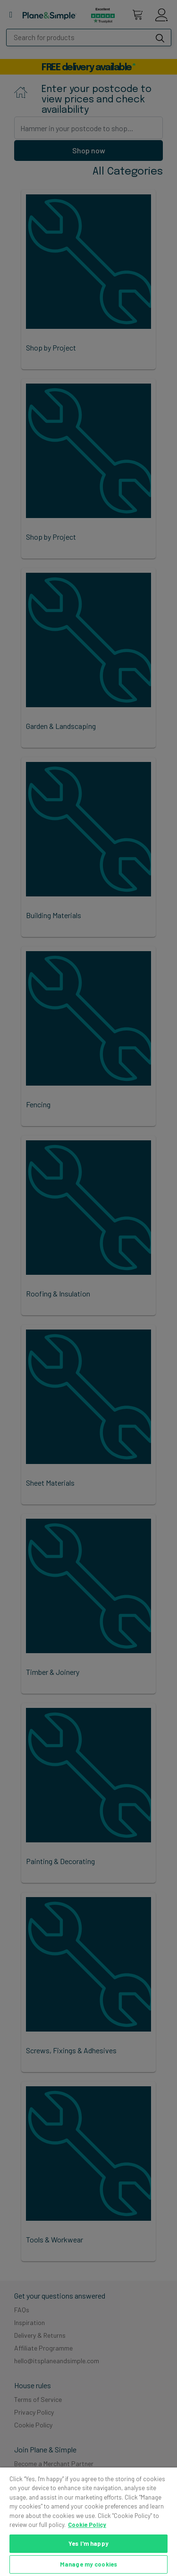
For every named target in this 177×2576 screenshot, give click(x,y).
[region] (88, 2521)
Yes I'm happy (88, 2543)
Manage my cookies (88, 2564)
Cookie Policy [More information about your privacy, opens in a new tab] (87, 2524)
